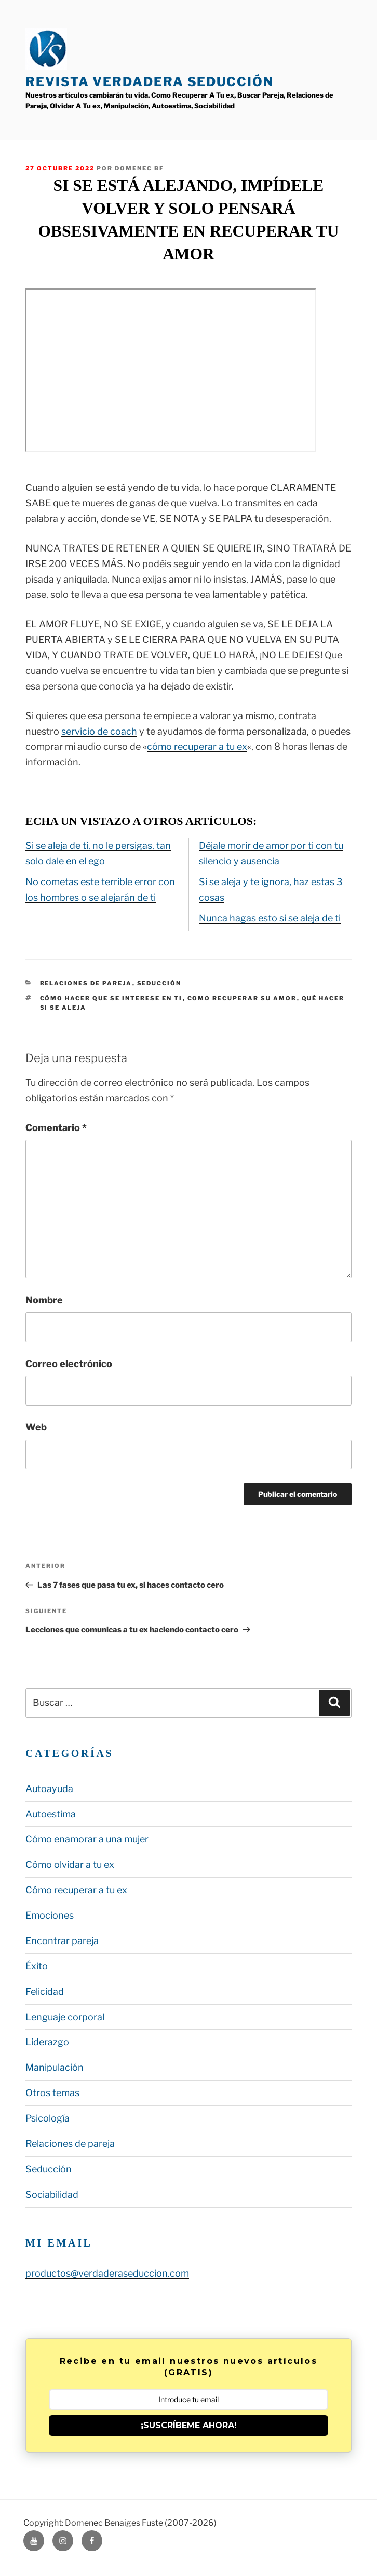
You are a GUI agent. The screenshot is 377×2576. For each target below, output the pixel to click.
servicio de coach (99, 731)
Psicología (47, 2118)
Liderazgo (47, 2041)
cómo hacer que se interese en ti (111, 998)
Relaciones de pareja (86, 983)
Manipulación (54, 2067)
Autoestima (50, 1814)
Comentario (56, 1127)
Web (36, 1427)
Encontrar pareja (62, 1940)
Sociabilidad (51, 2194)
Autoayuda (49, 1788)
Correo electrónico (68, 1363)
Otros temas (52, 2092)
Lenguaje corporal (64, 2017)
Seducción (159, 983)
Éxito (36, 1966)
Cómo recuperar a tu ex (76, 1889)
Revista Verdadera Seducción (149, 81)
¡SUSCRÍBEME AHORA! (189, 2425)
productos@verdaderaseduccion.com (107, 2273)
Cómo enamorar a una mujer (87, 1839)
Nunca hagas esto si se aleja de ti (270, 918)
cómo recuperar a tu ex (197, 746)
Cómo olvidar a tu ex (69, 1864)
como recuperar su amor (242, 998)
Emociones (49, 1915)
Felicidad (44, 1991)
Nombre (44, 1299)
